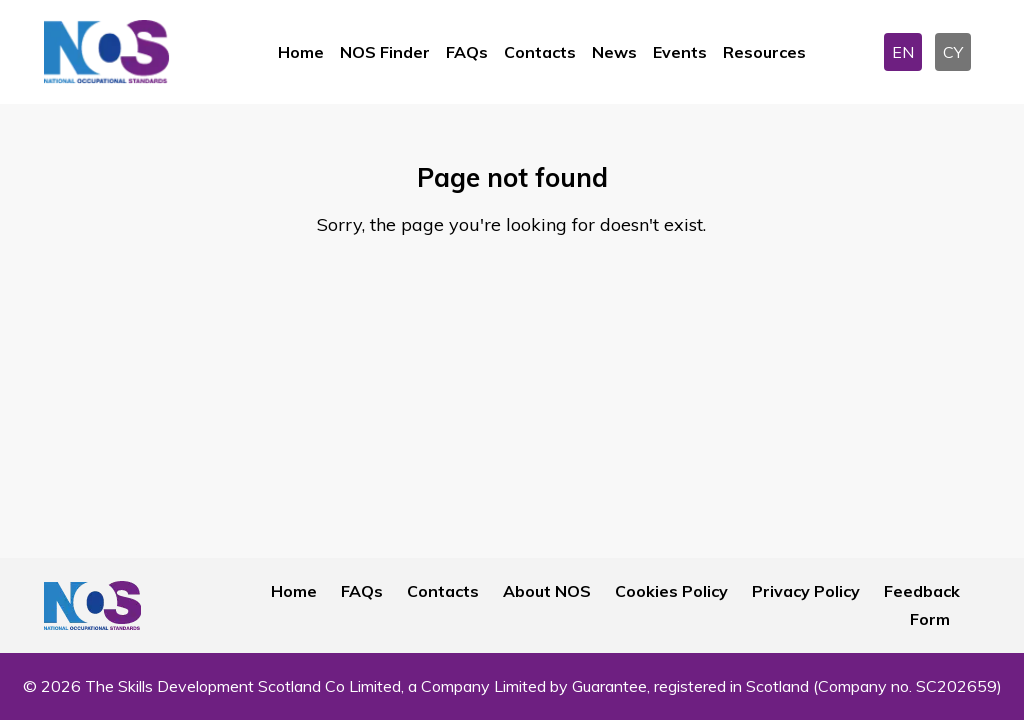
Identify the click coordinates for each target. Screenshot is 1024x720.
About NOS (547, 591)
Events (680, 52)
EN (903, 52)
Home (301, 52)
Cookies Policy (671, 591)
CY (953, 52)
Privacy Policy (806, 591)
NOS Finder (385, 52)
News (614, 52)
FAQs (467, 52)
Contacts (540, 52)
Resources (764, 52)
